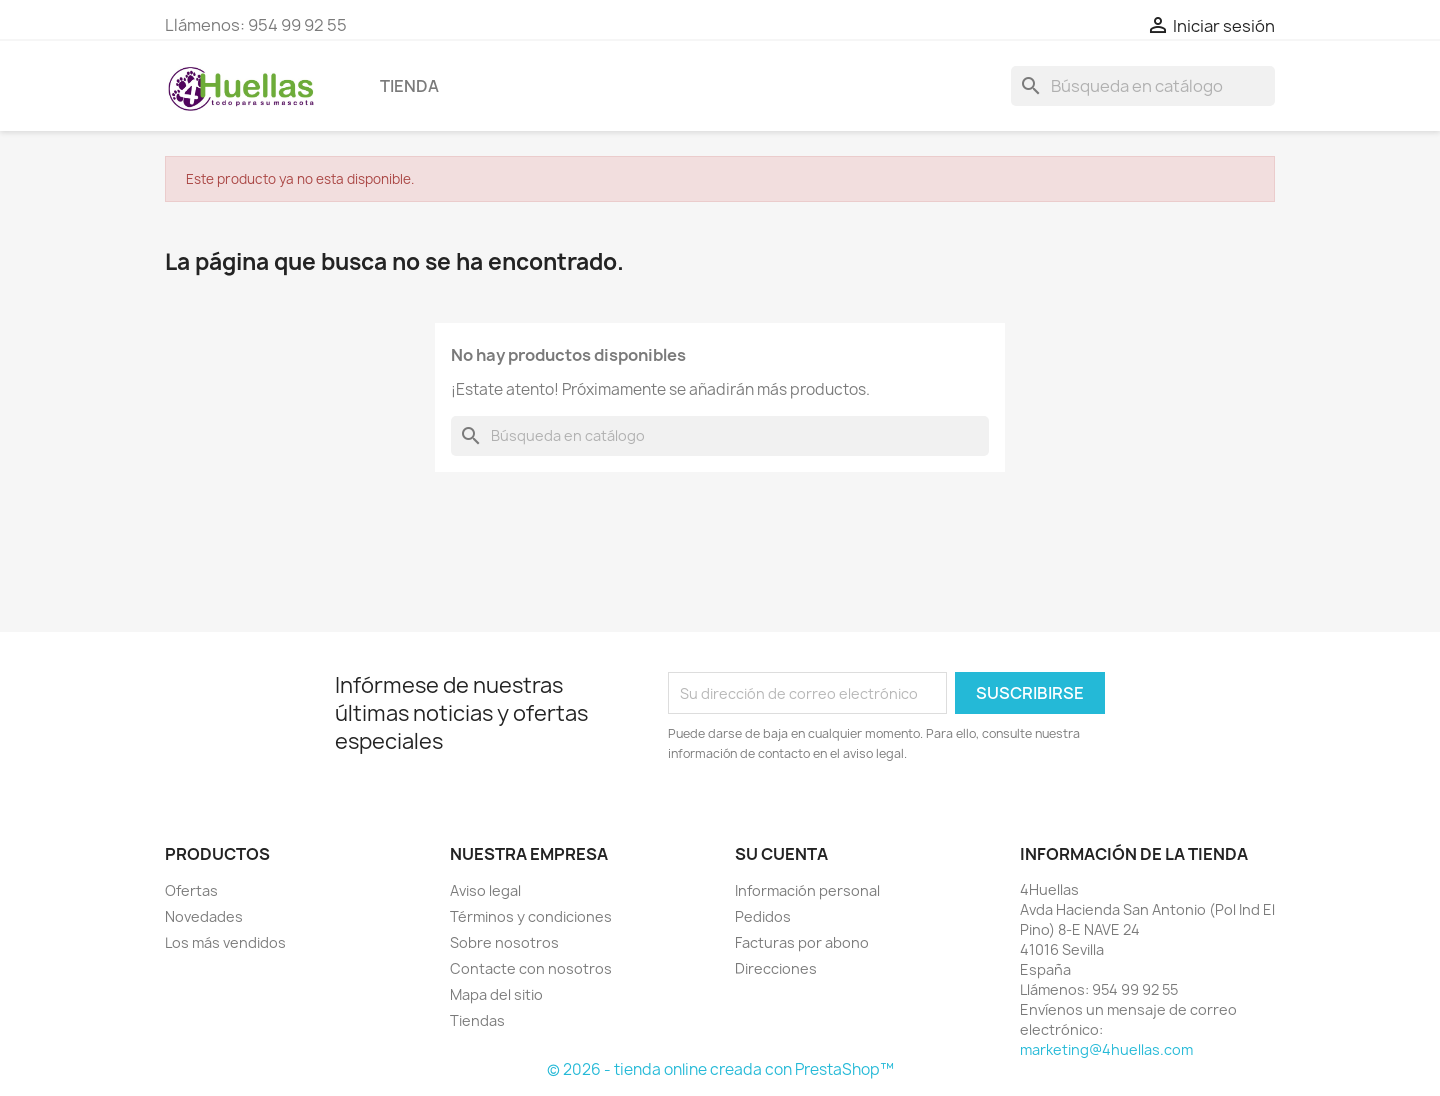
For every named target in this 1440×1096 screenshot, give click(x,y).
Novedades (204, 916)
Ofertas (191, 890)
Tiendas (477, 1020)
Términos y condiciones (531, 916)
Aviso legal (485, 890)
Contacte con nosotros (531, 968)
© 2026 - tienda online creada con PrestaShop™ (720, 1069)
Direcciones (776, 968)
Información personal (807, 890)
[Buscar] (1143, 86)
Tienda (409, 86)
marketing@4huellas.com (1106, 1049)
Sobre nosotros (504, 942)
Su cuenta (781, 854)
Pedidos (763, 916)
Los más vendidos (225, 942)
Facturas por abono (802, 942)
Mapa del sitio (496, 994)
